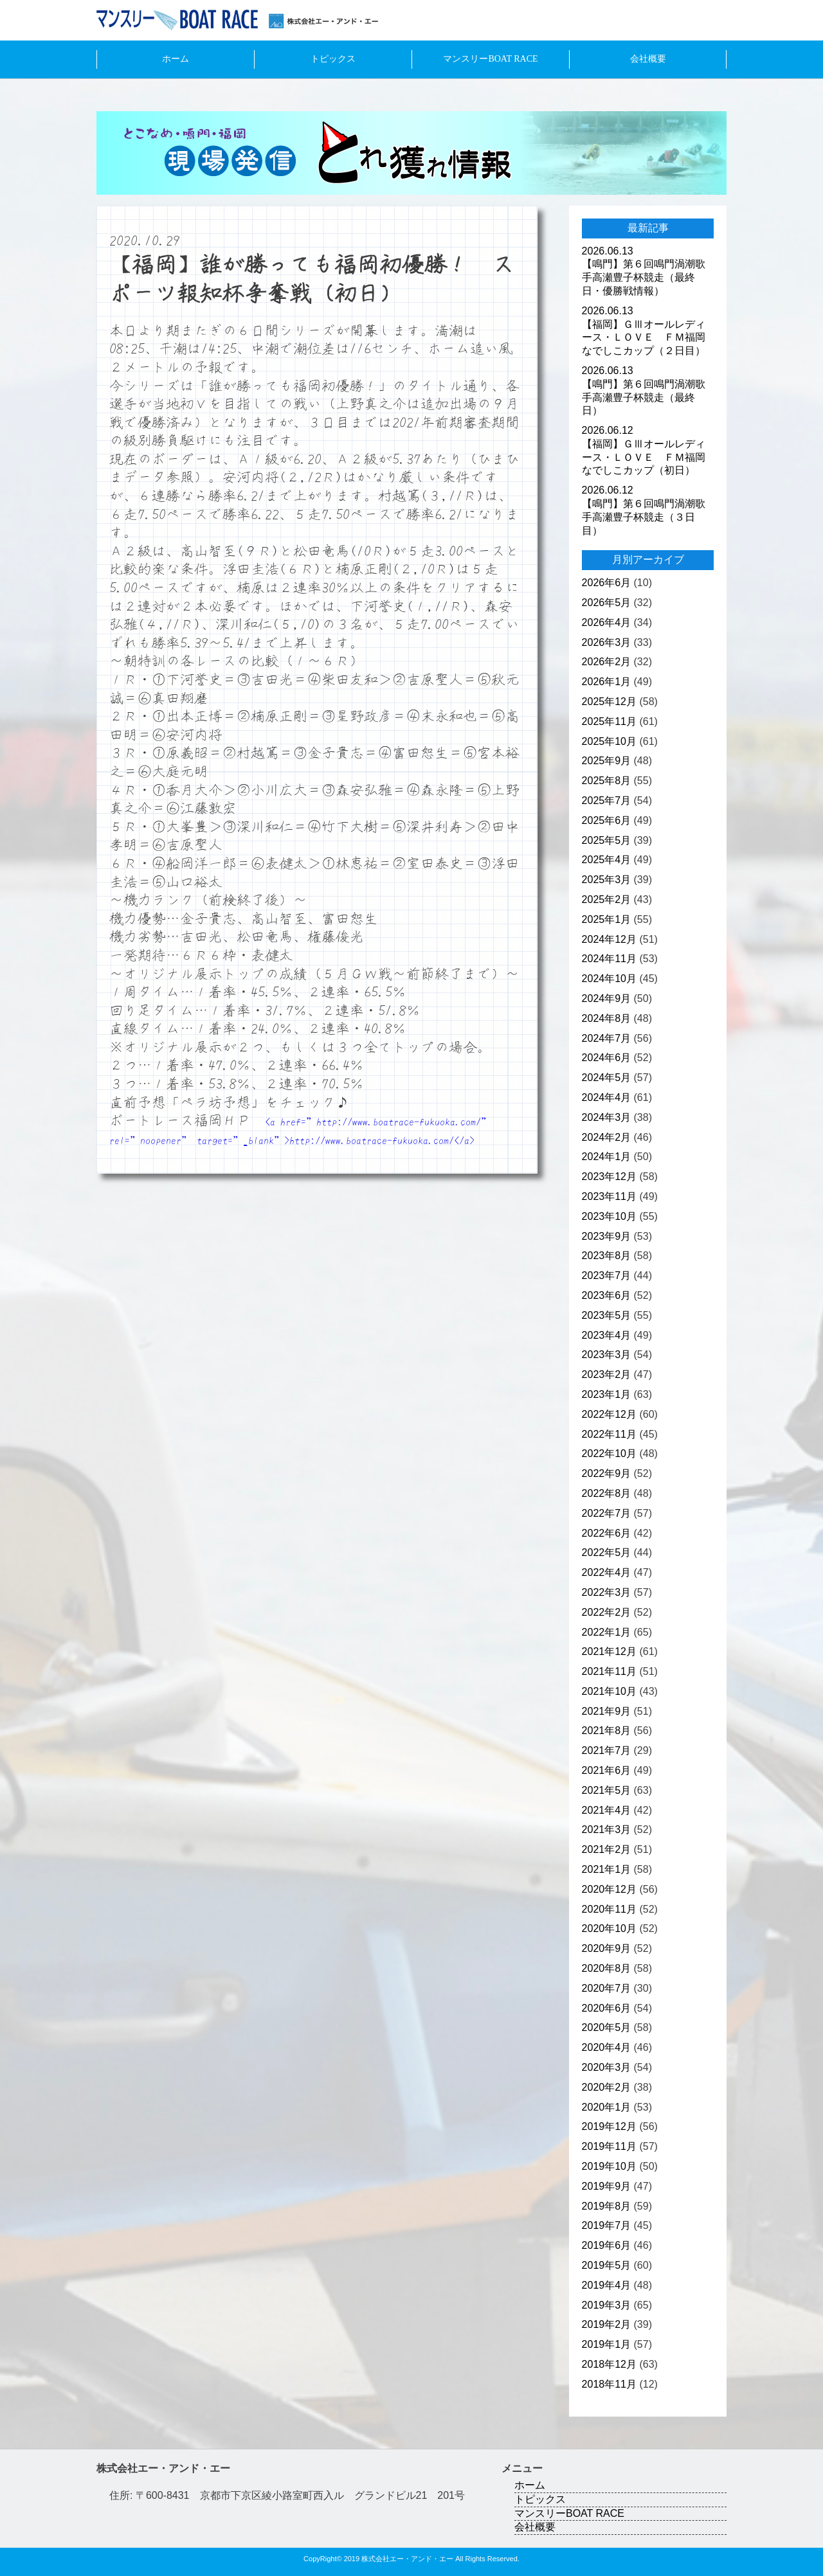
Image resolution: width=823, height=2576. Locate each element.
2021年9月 (606, 1711)
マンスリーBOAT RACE (490, 59)
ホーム (175, 59)
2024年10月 (609, 978)
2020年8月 (606, 1968)
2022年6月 (606, 1533)
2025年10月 (609, 741)
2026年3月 (606, 642)
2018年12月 (609, 2364)
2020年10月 (609, 1928)
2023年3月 (606, 1354)
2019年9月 (606, 2186)
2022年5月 (606, 1552)
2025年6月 (606, 820)
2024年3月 (606, 1117)
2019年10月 (609, 2166)
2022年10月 (609, 1453)
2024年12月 (609, 939)
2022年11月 (609, 1434)
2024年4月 (606, 1097)
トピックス (333, 59)
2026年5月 (606, 602)
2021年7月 (606, 1750)
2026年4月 (606, 622)
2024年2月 (606, 1137)
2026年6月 (606, 582)
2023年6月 (606, 1295)
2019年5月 (606, 2265)
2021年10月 (609, 1691)
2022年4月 (606, 1572)
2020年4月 (606, 2047)
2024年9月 (606, 998)
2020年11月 (609, 1909)
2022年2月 (606, 1612)
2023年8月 (606, 1255)
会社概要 (648, 59)
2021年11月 (609, 1671)
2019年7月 (606, 2225)
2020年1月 (606, 2107)
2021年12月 (609, 1651)
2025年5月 (606, 840)
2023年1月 (606, 1394)
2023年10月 (609, 1216)
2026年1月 (606, 681)
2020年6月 (606, 2008)
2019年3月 (606, 2305)
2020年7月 (606, 1988)
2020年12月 (609, 1889)
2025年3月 (606, 879)
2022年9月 (606, 1473)
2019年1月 (606, 2344)
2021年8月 (606, 1730)
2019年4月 (606, 2285)
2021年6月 (606, 1770)
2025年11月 (609, 721)
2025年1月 (606, 919)
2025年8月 (606, 780)
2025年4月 (606, 859)
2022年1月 (606, 1632)
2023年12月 (609, 1176)
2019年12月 (609, 2126)
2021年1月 (606, 1869)
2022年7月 (606, 1513)
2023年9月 (606, 1236)
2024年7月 (606, 1038)
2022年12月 (609, 1414)
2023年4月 (606, 1335)
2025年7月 (606, 800)
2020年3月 (606, 2067)
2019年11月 (609, 2146)
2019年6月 (606, 2245)
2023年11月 (609, 1196)
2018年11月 (609, 2384)
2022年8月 (606, 1493)
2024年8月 (606, 1018)
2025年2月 (606, 899)
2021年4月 (606, 1810)
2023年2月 (606, 1374)
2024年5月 (606, 1077)
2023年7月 (606, 1275)
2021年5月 (606, 1790)
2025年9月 (606, 760)
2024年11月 (609, 958)
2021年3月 (606, 1829)
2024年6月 (606, 1057)
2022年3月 (606, 1592)
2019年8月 (606, 2206)
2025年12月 (609, 701)
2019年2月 (606, 2324)
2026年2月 (606, 661)
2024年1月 (606, 1156)
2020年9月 (606, 1948)
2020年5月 (606, 2027)
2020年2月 (606, 2087)
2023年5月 (606, 1315)
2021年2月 (606, 1849)
